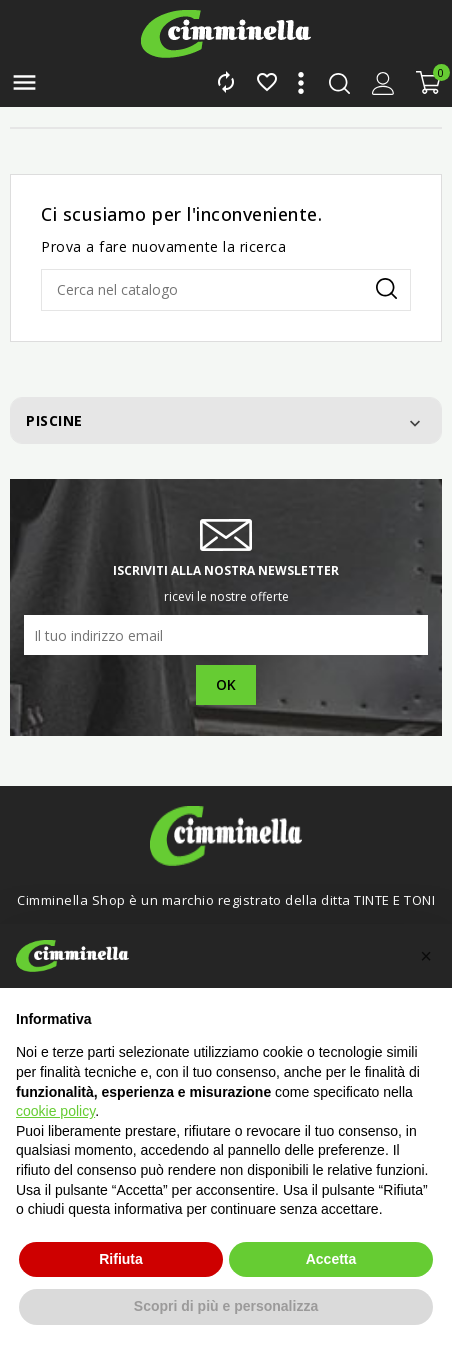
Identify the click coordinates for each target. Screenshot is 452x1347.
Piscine (54, 420)
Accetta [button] (331, 1259)
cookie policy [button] (55, 1111)
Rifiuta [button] (121, 1259)
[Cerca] (226, 290)
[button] (426, 956)
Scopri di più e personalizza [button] (226, 1306)
